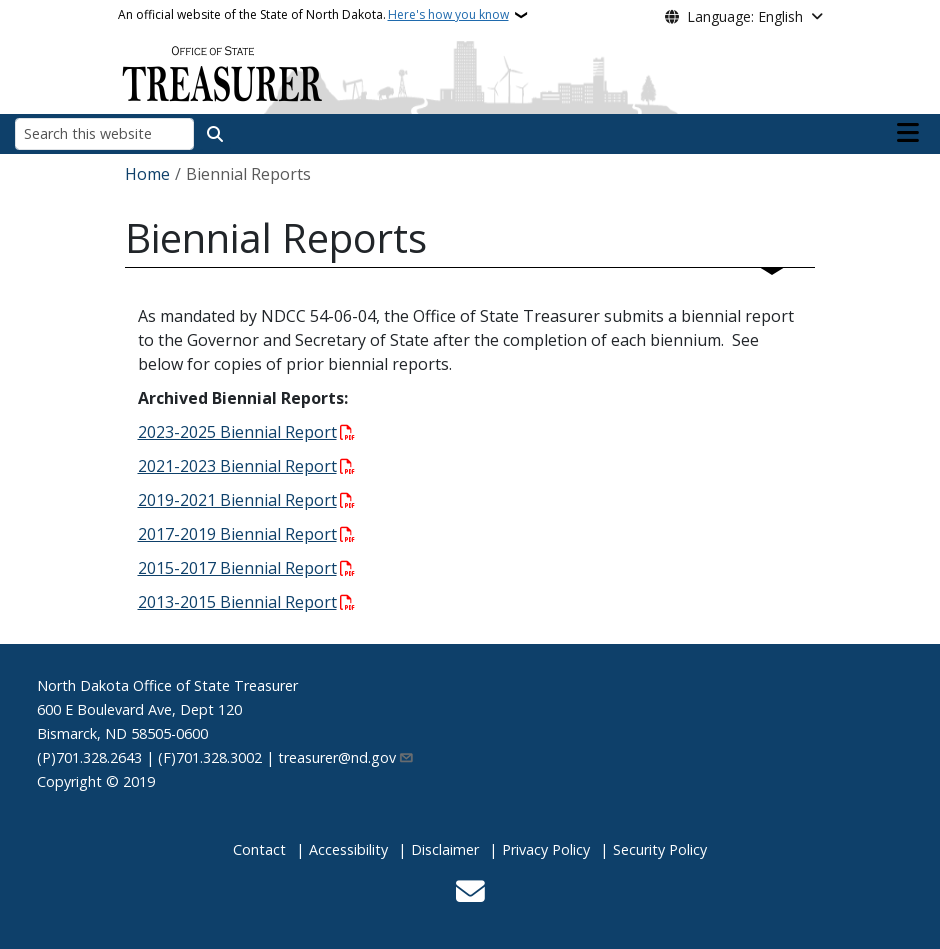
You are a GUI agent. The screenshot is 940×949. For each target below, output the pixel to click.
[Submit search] (215, 134)
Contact (259, 849)
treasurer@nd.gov (346, 757)
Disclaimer (445, 849)
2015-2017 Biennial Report (237, 568)
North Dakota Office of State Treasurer (167, 685)
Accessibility (348, 849)
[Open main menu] (908, 133)
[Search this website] (104, 133)
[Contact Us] (470, 893)
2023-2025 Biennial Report (237, 432)
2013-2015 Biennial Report (237, 602)
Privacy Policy (546, 849)
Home (147, 174)
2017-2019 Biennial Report (237, 534)
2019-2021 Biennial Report (237, 500)
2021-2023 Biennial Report (237, 466)
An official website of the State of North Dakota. (313, 15)
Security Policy (660, 849)
